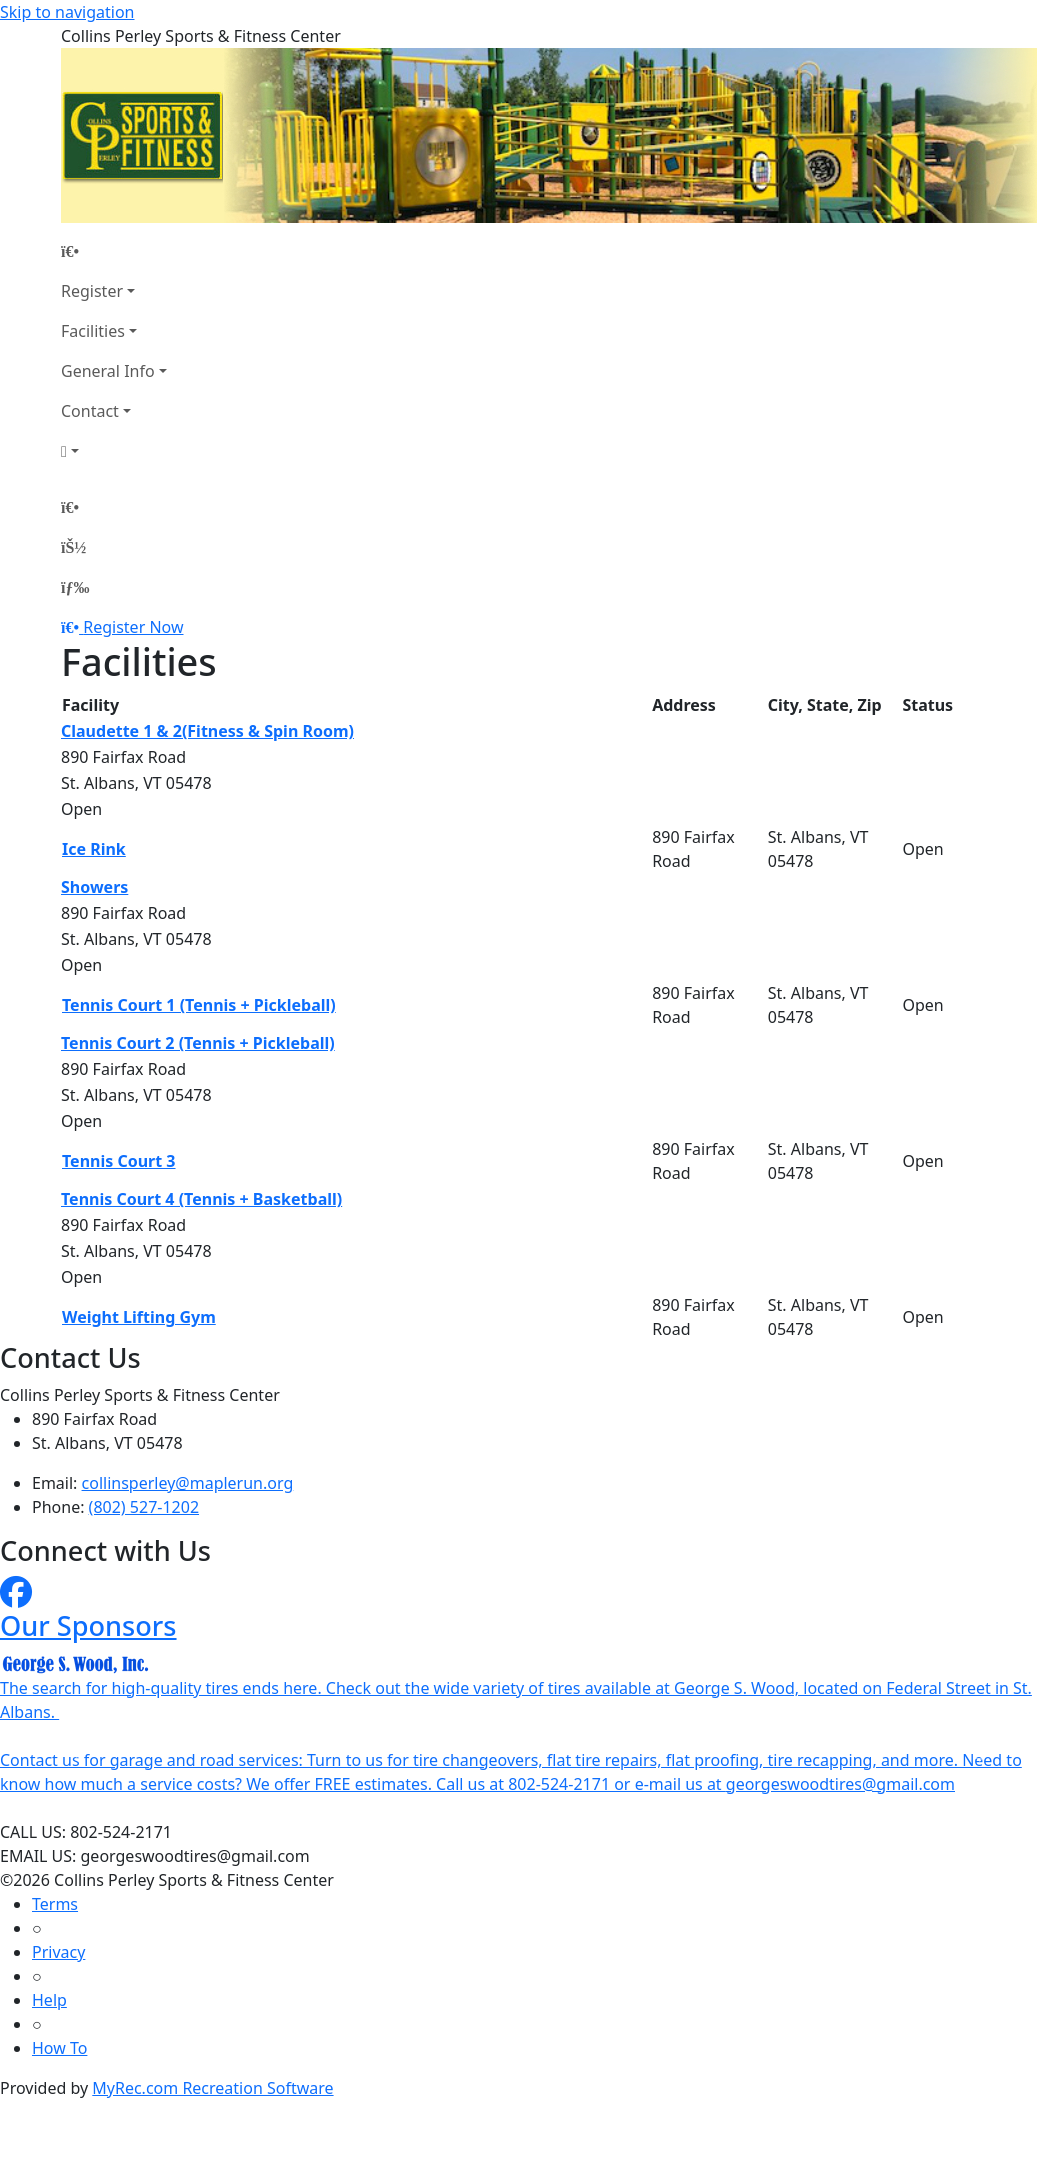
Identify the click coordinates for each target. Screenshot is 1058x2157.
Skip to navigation (67, 12)
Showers (94, 887)
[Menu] (75, 587)
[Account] (114, 451)
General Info (108, 371)
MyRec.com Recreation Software (212, 2088)
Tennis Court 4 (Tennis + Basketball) (201, 1199)
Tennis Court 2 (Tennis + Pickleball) (198, 1043)
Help (49, 2000)
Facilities (93, 331)
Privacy (58, 1952)
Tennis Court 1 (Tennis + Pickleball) (199, 1005)
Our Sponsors (88, 1625)
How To (59, 2048)
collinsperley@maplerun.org (188, 1483)
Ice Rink (94, 849)
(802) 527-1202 (144, 1507)
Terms (55, 1904)
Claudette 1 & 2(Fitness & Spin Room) (207, 731)
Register (92, 291)
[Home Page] (114, 251)
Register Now (133, 627)
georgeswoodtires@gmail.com (840, 1784)
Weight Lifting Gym (139, 1317)
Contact (90, 411)
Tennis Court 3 (119, 1161)
